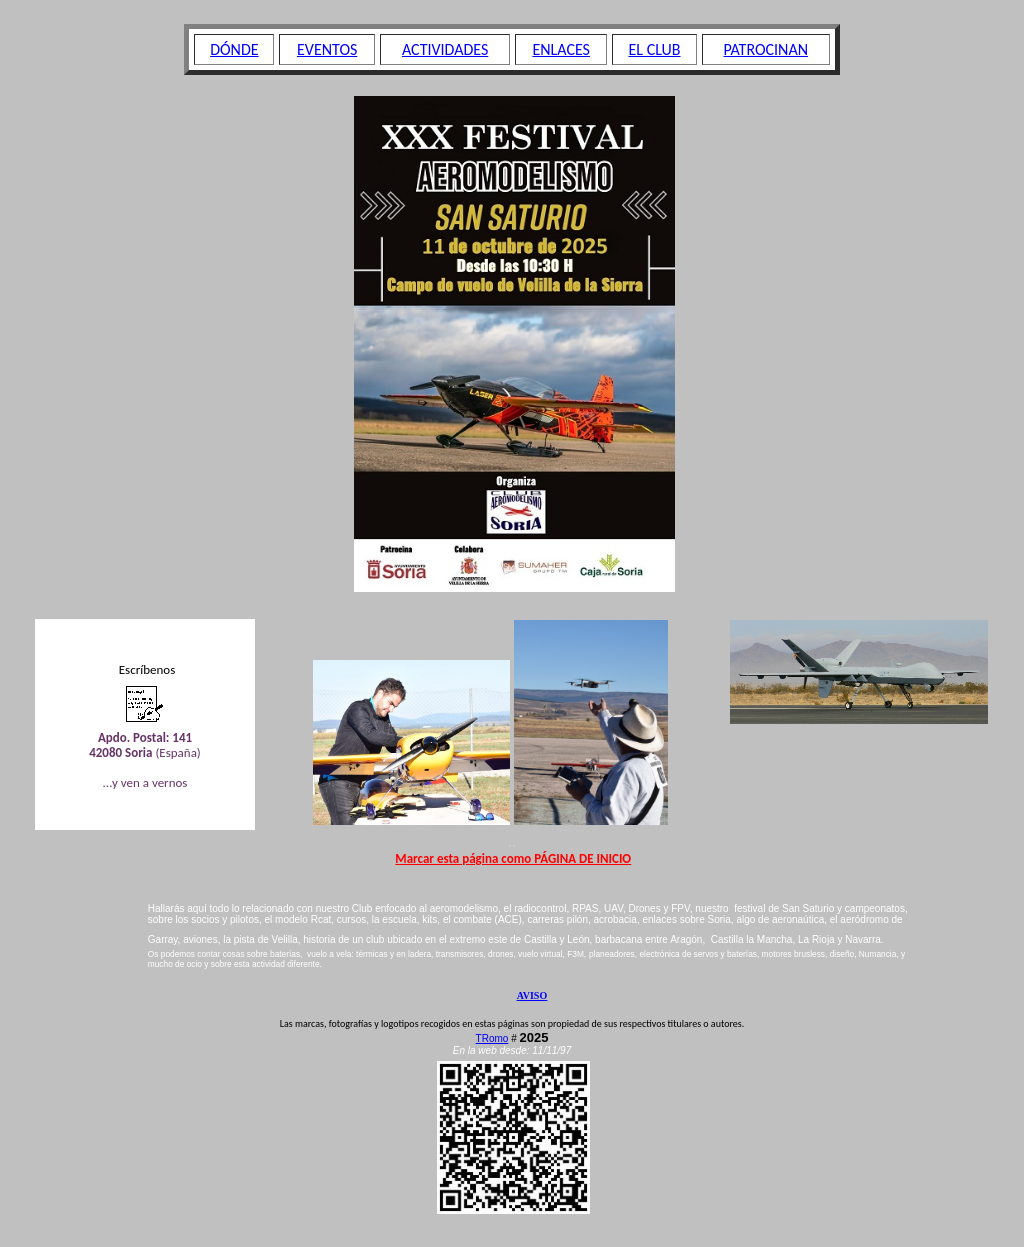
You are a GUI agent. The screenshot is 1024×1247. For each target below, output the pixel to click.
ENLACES (561, 49)
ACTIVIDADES (445, 49)
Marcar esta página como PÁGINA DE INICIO (513, 858)
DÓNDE (234, 49)
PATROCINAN (765, 49)
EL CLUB (655, 49)
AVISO (532, 995)
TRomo (492, 1038)
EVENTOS (327, 49)
